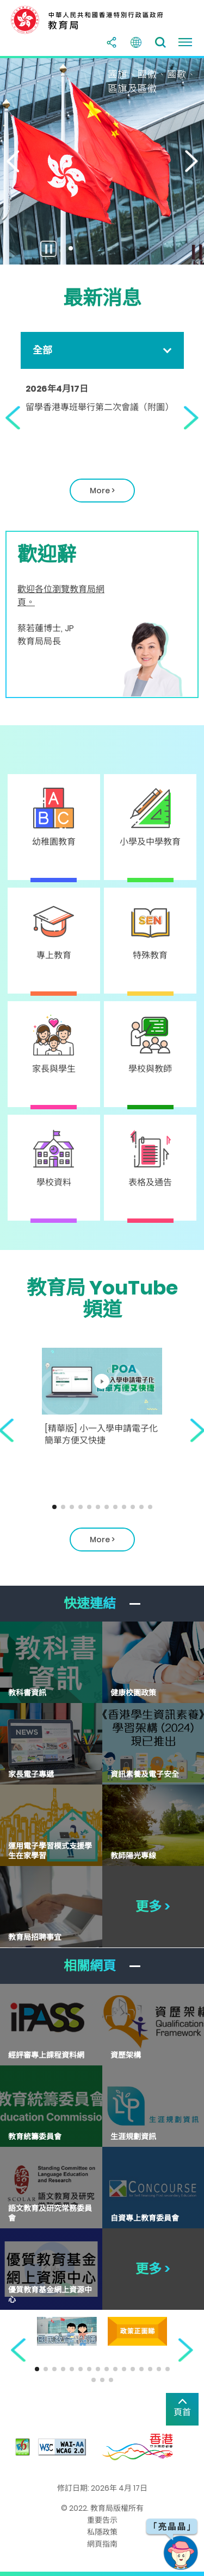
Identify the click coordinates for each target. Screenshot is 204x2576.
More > (92, 493)
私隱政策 (102, 2532)
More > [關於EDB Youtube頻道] (102, 1539)
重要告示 (102, 2520)
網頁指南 (102, 2544)
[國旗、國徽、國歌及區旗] (102, 161)
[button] (11, 161)
